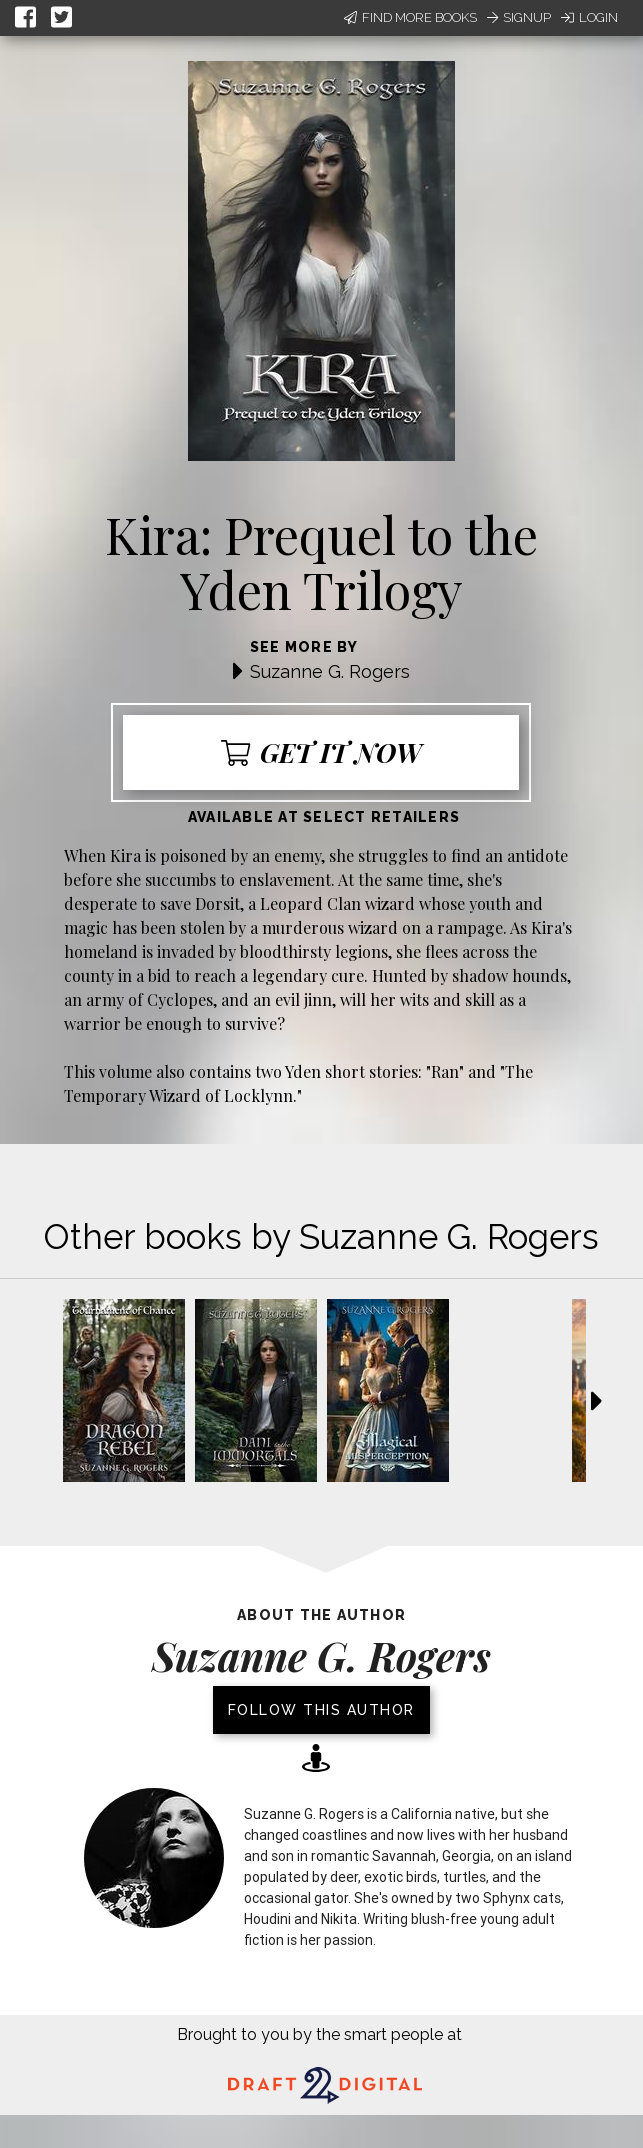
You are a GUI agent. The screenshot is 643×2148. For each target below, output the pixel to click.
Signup (519, 17)
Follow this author (321, 1710)
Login (589, 17)
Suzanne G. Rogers (330, 671)
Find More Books (410, 17)
